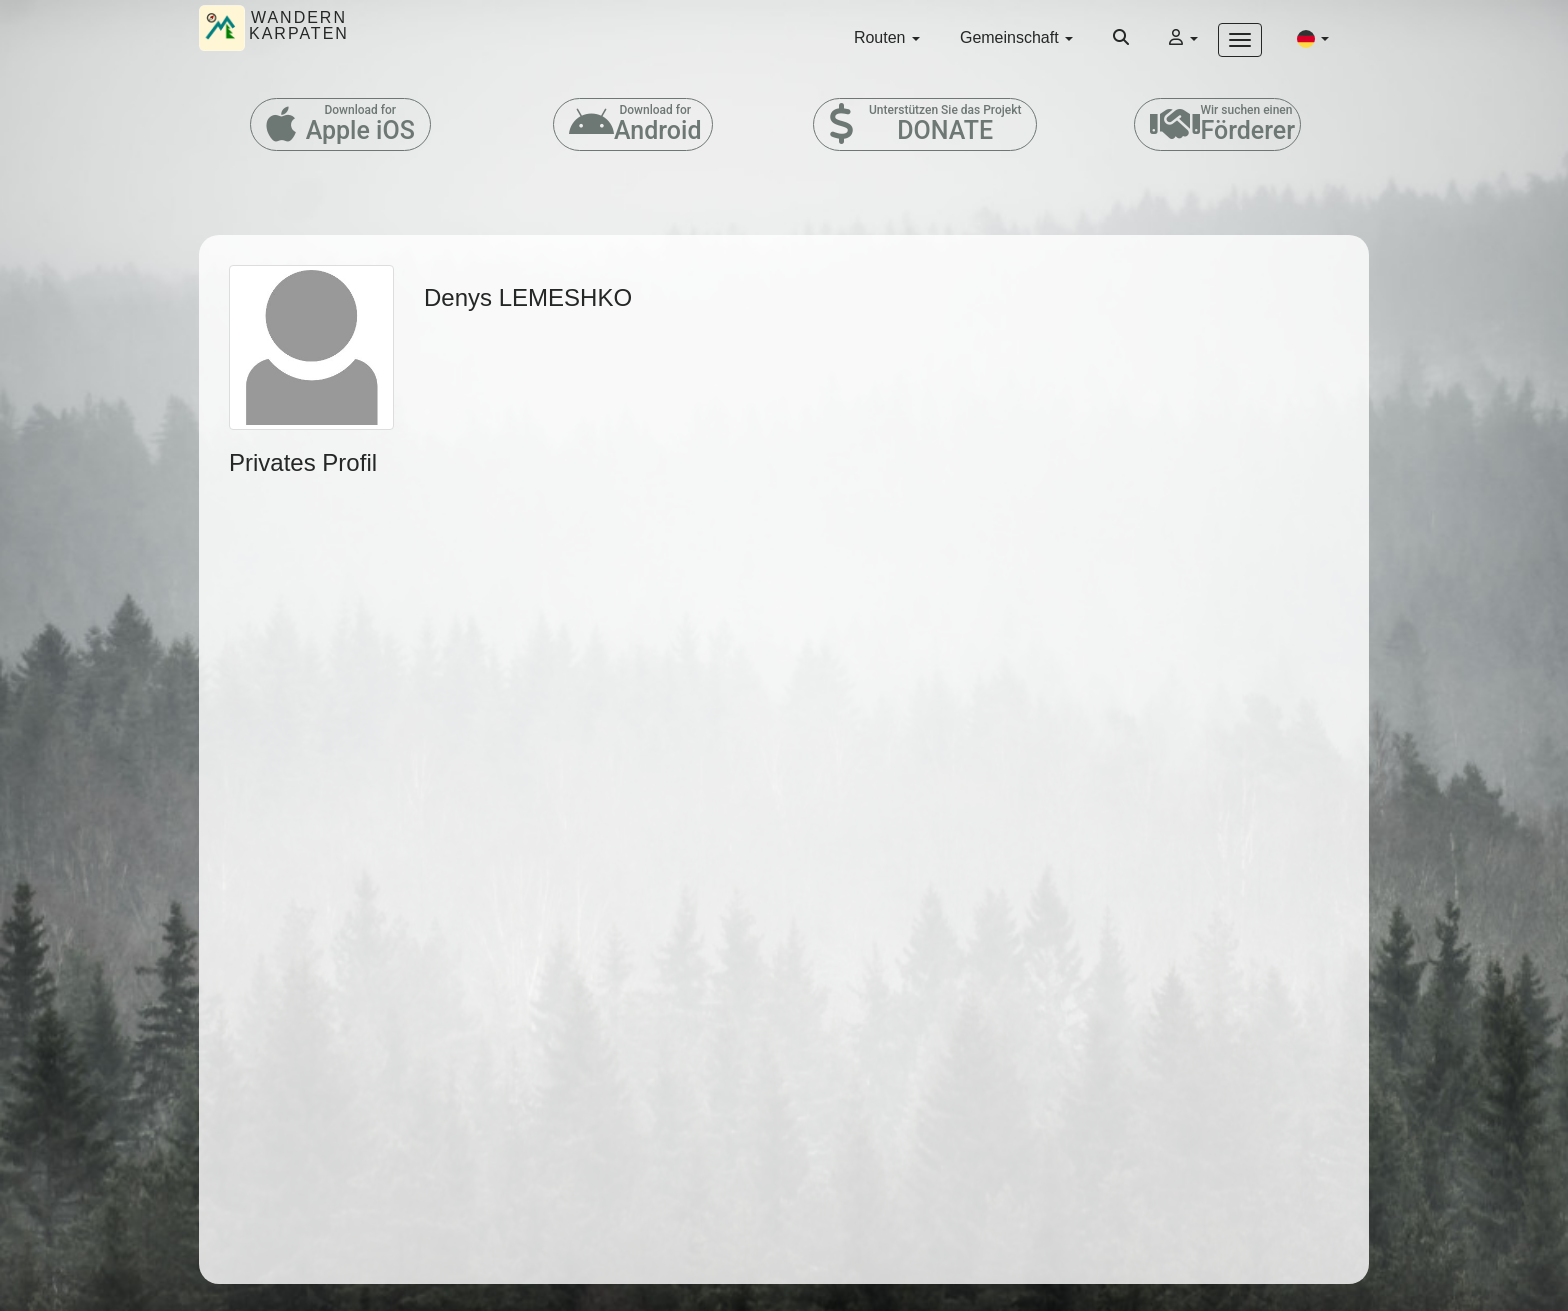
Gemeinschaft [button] (1016, 37)
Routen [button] (887, 37)
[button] (1313, 38)
